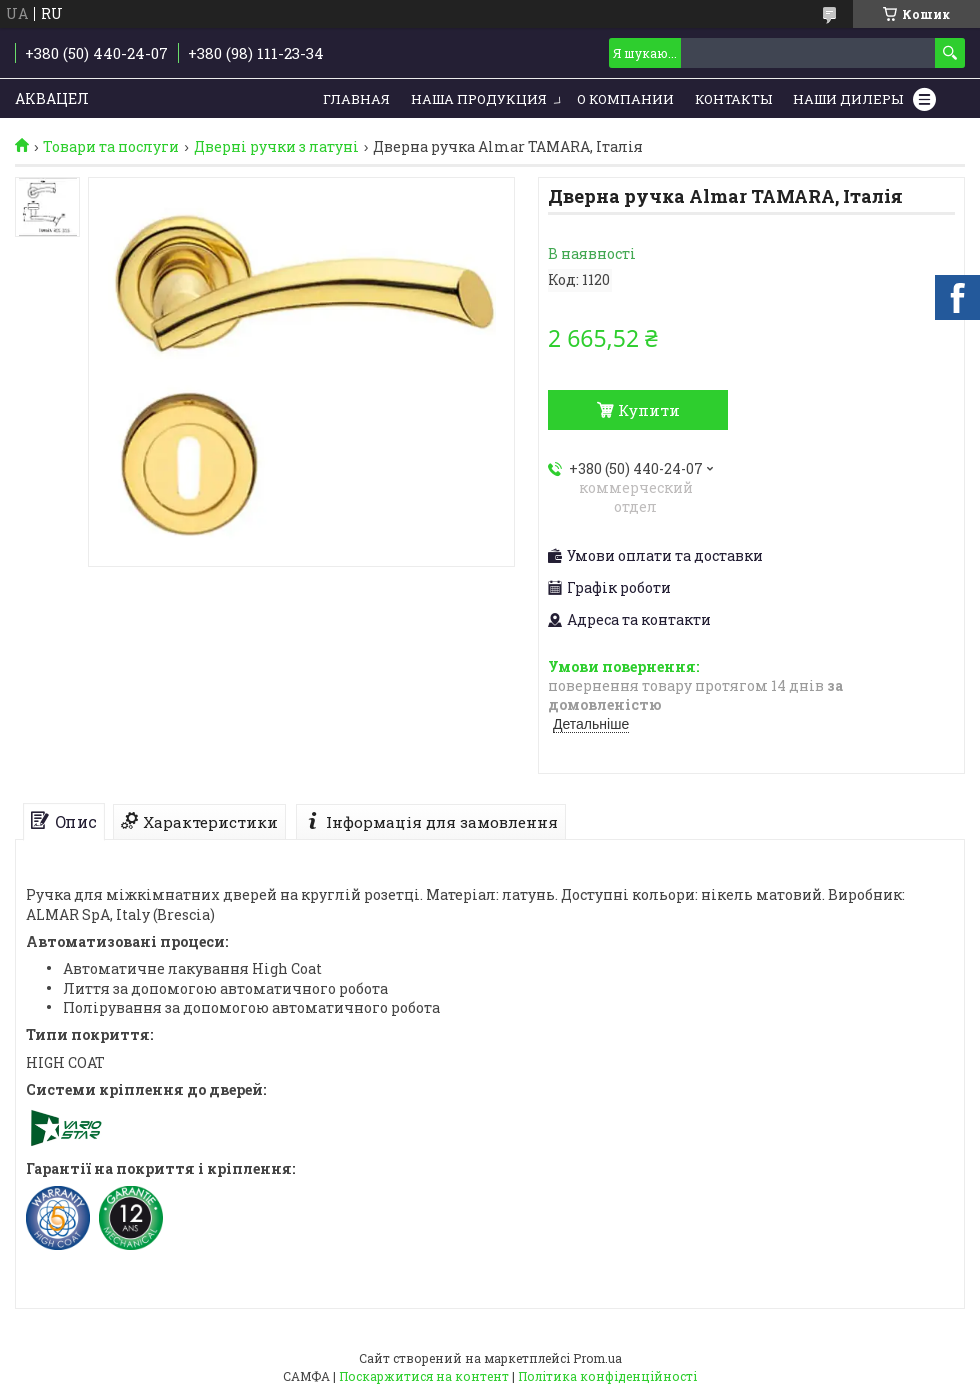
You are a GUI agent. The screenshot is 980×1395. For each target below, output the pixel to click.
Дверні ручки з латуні (276, 147)
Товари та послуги (111, 147)
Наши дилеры (848, 99)
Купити (649, 410)
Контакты (733, 99)
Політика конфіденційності (607, 1376)
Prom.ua (597, 1358)
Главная (356, 99)
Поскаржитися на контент (424, 1376)
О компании (625, 99)
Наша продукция (479, 99)
